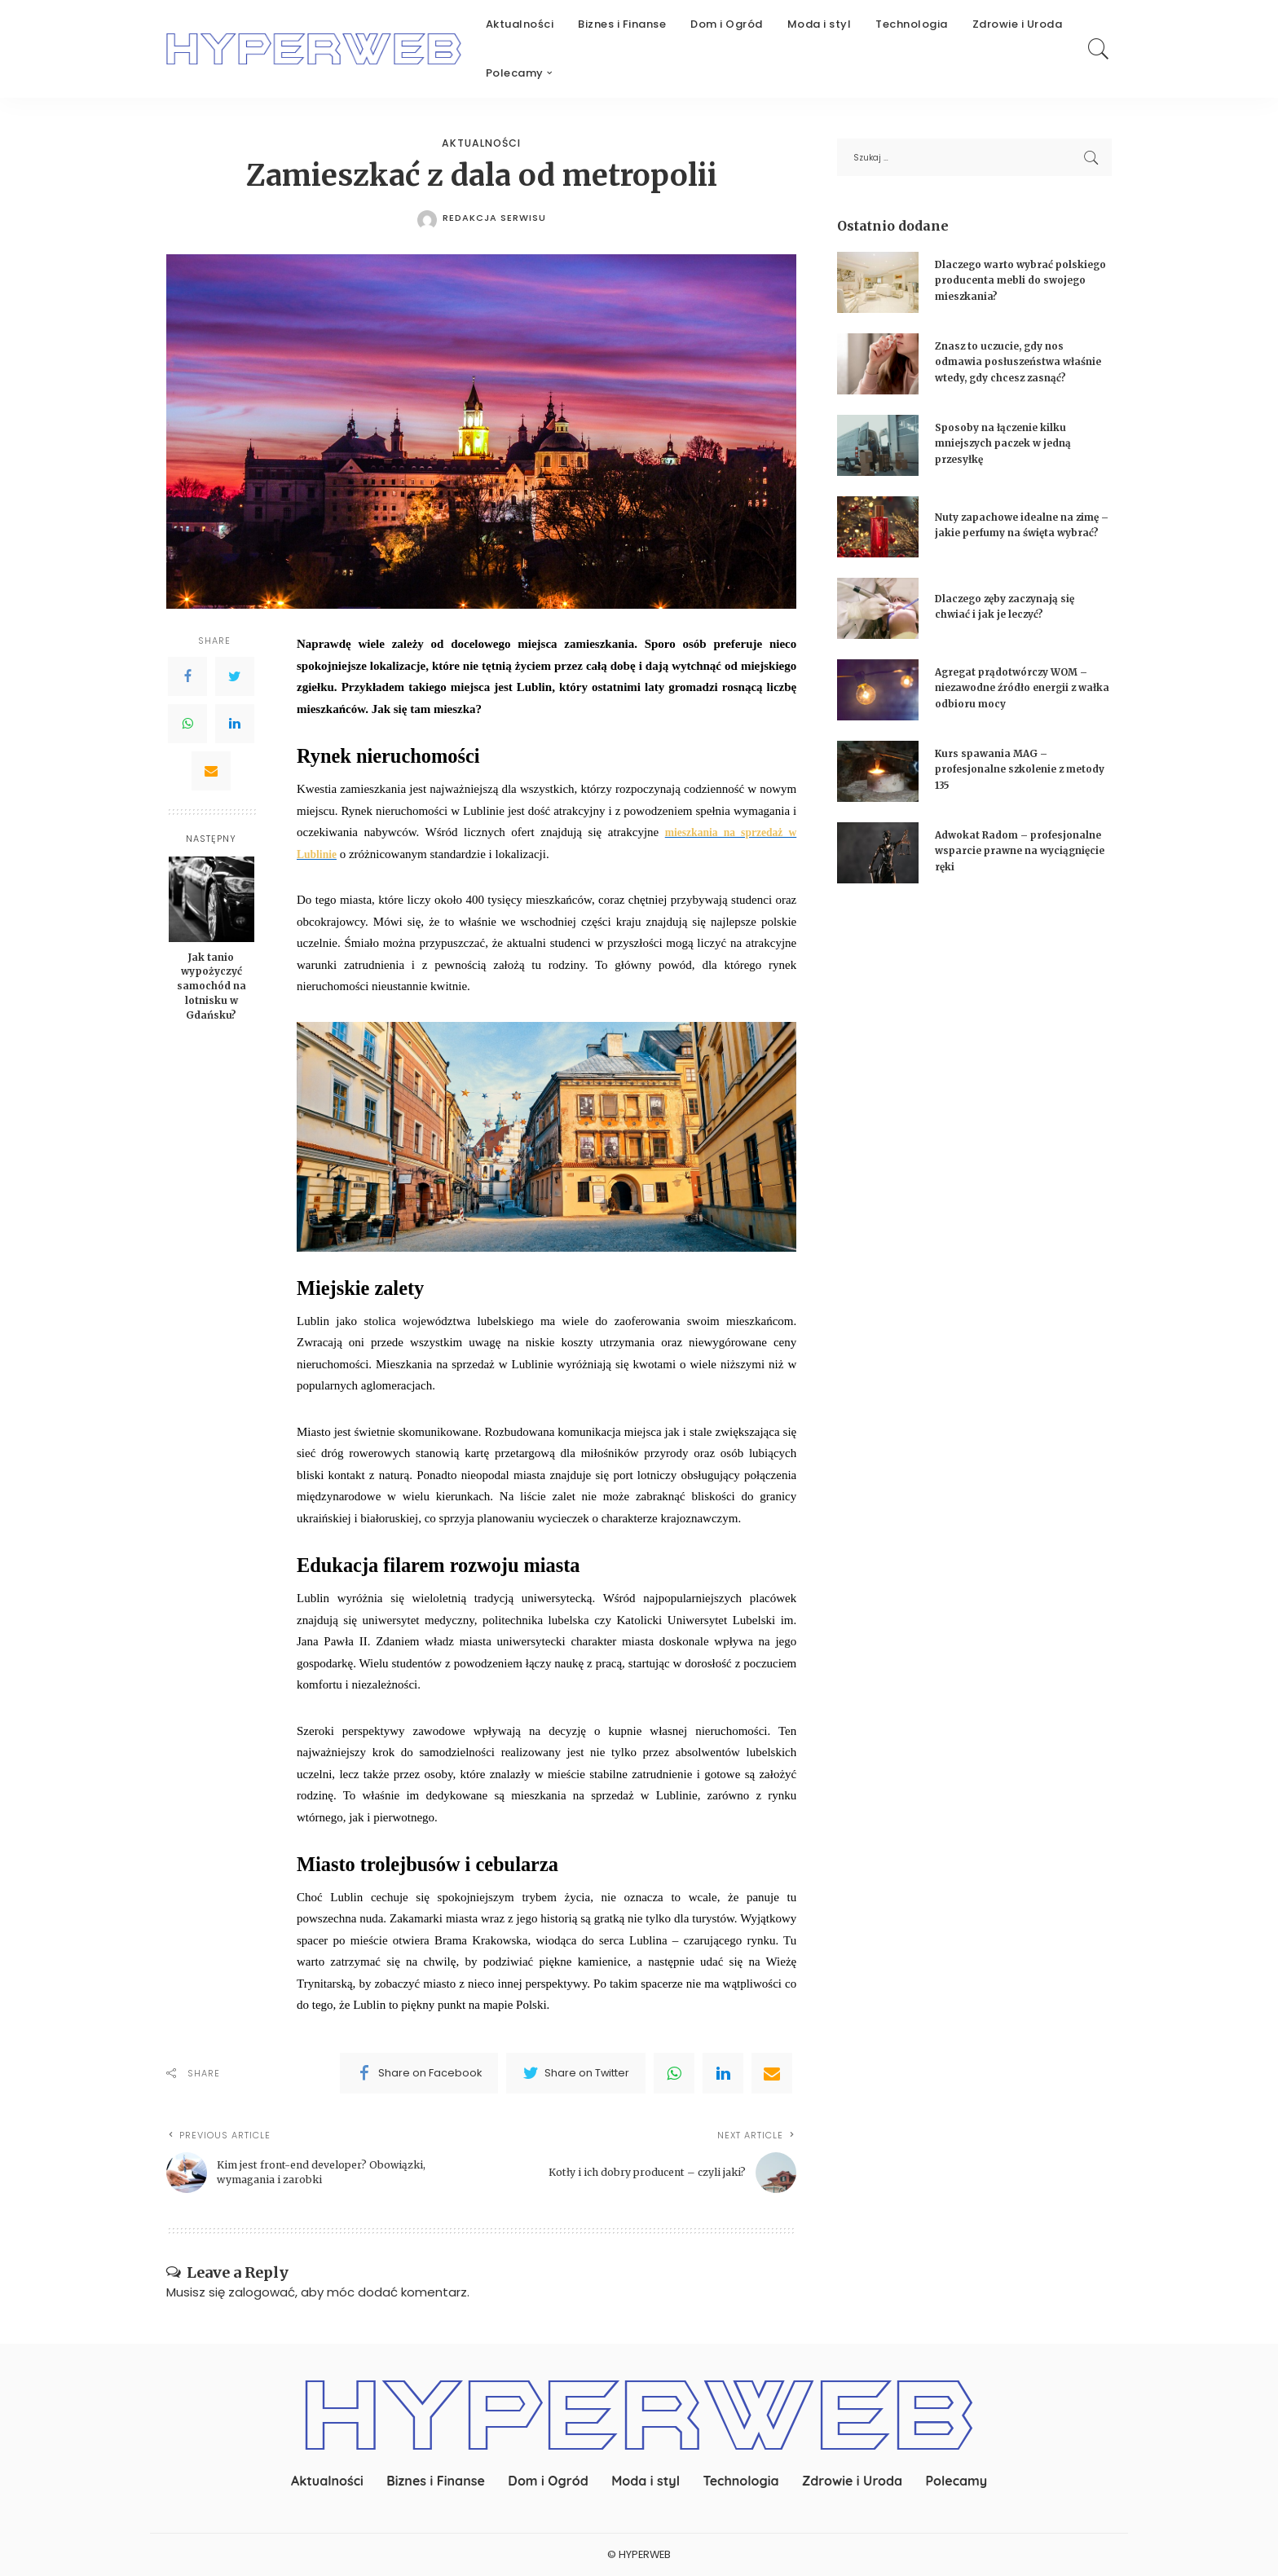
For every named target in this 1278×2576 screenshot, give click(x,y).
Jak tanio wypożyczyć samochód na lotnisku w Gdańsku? (211, 986)
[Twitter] (234, 677)
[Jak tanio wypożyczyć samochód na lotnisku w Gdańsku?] (211, 899)
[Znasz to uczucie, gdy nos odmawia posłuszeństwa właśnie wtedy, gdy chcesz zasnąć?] (878, 368)
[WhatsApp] (187, 724)
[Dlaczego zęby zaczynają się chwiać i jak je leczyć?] (878, 615)
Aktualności (481, 144)
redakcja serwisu (494, 218)
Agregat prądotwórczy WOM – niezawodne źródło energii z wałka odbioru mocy (1021, 694)
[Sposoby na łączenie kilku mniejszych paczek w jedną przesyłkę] (878, 452)
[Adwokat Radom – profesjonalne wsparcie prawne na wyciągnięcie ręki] (878, 860)
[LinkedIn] (234, 724)
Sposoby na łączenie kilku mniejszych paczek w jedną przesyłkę (1010, 450)
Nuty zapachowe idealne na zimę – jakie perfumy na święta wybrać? (1020, 531)
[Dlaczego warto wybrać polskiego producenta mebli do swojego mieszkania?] (878, 282)
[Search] (1099, 49)
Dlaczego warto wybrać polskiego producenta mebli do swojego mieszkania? (1015, 280)
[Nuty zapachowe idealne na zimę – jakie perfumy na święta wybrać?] (878, 534)
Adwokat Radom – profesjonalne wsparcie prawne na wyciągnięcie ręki (1014, 857)
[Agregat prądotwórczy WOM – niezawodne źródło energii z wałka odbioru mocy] (878, 697)
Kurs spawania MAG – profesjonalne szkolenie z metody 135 (1007, 776)
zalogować (261, 2292)
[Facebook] (187, 677)
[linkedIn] (723, 2074)
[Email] (211, 771)
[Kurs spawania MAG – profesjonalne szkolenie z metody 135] (878, 778)
